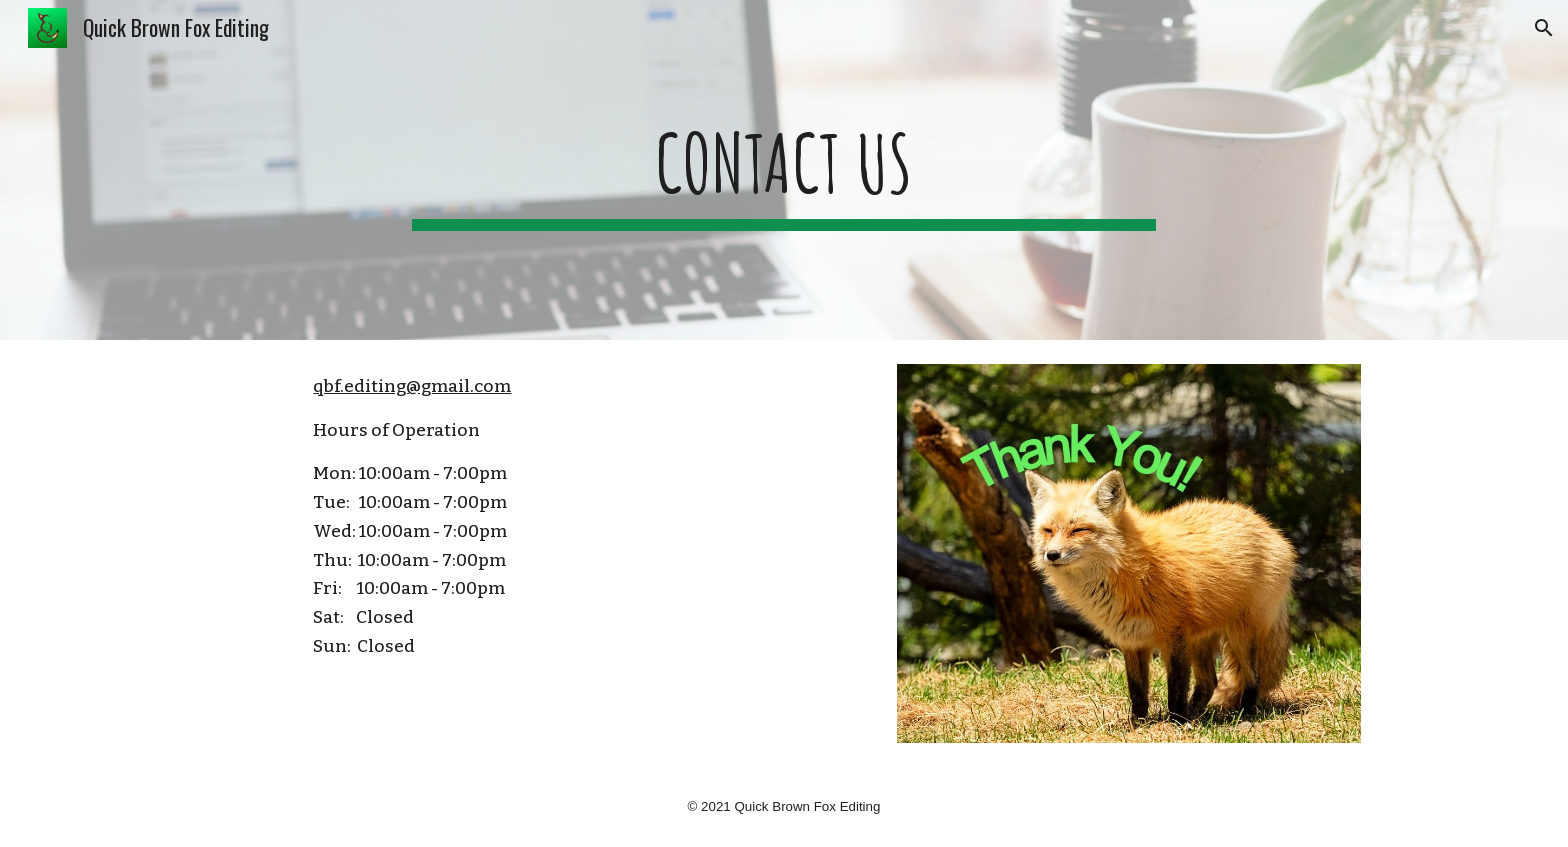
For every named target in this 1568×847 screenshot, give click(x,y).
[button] (1544, 28)
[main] (784, 170)
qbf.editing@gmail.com (412, 386)
